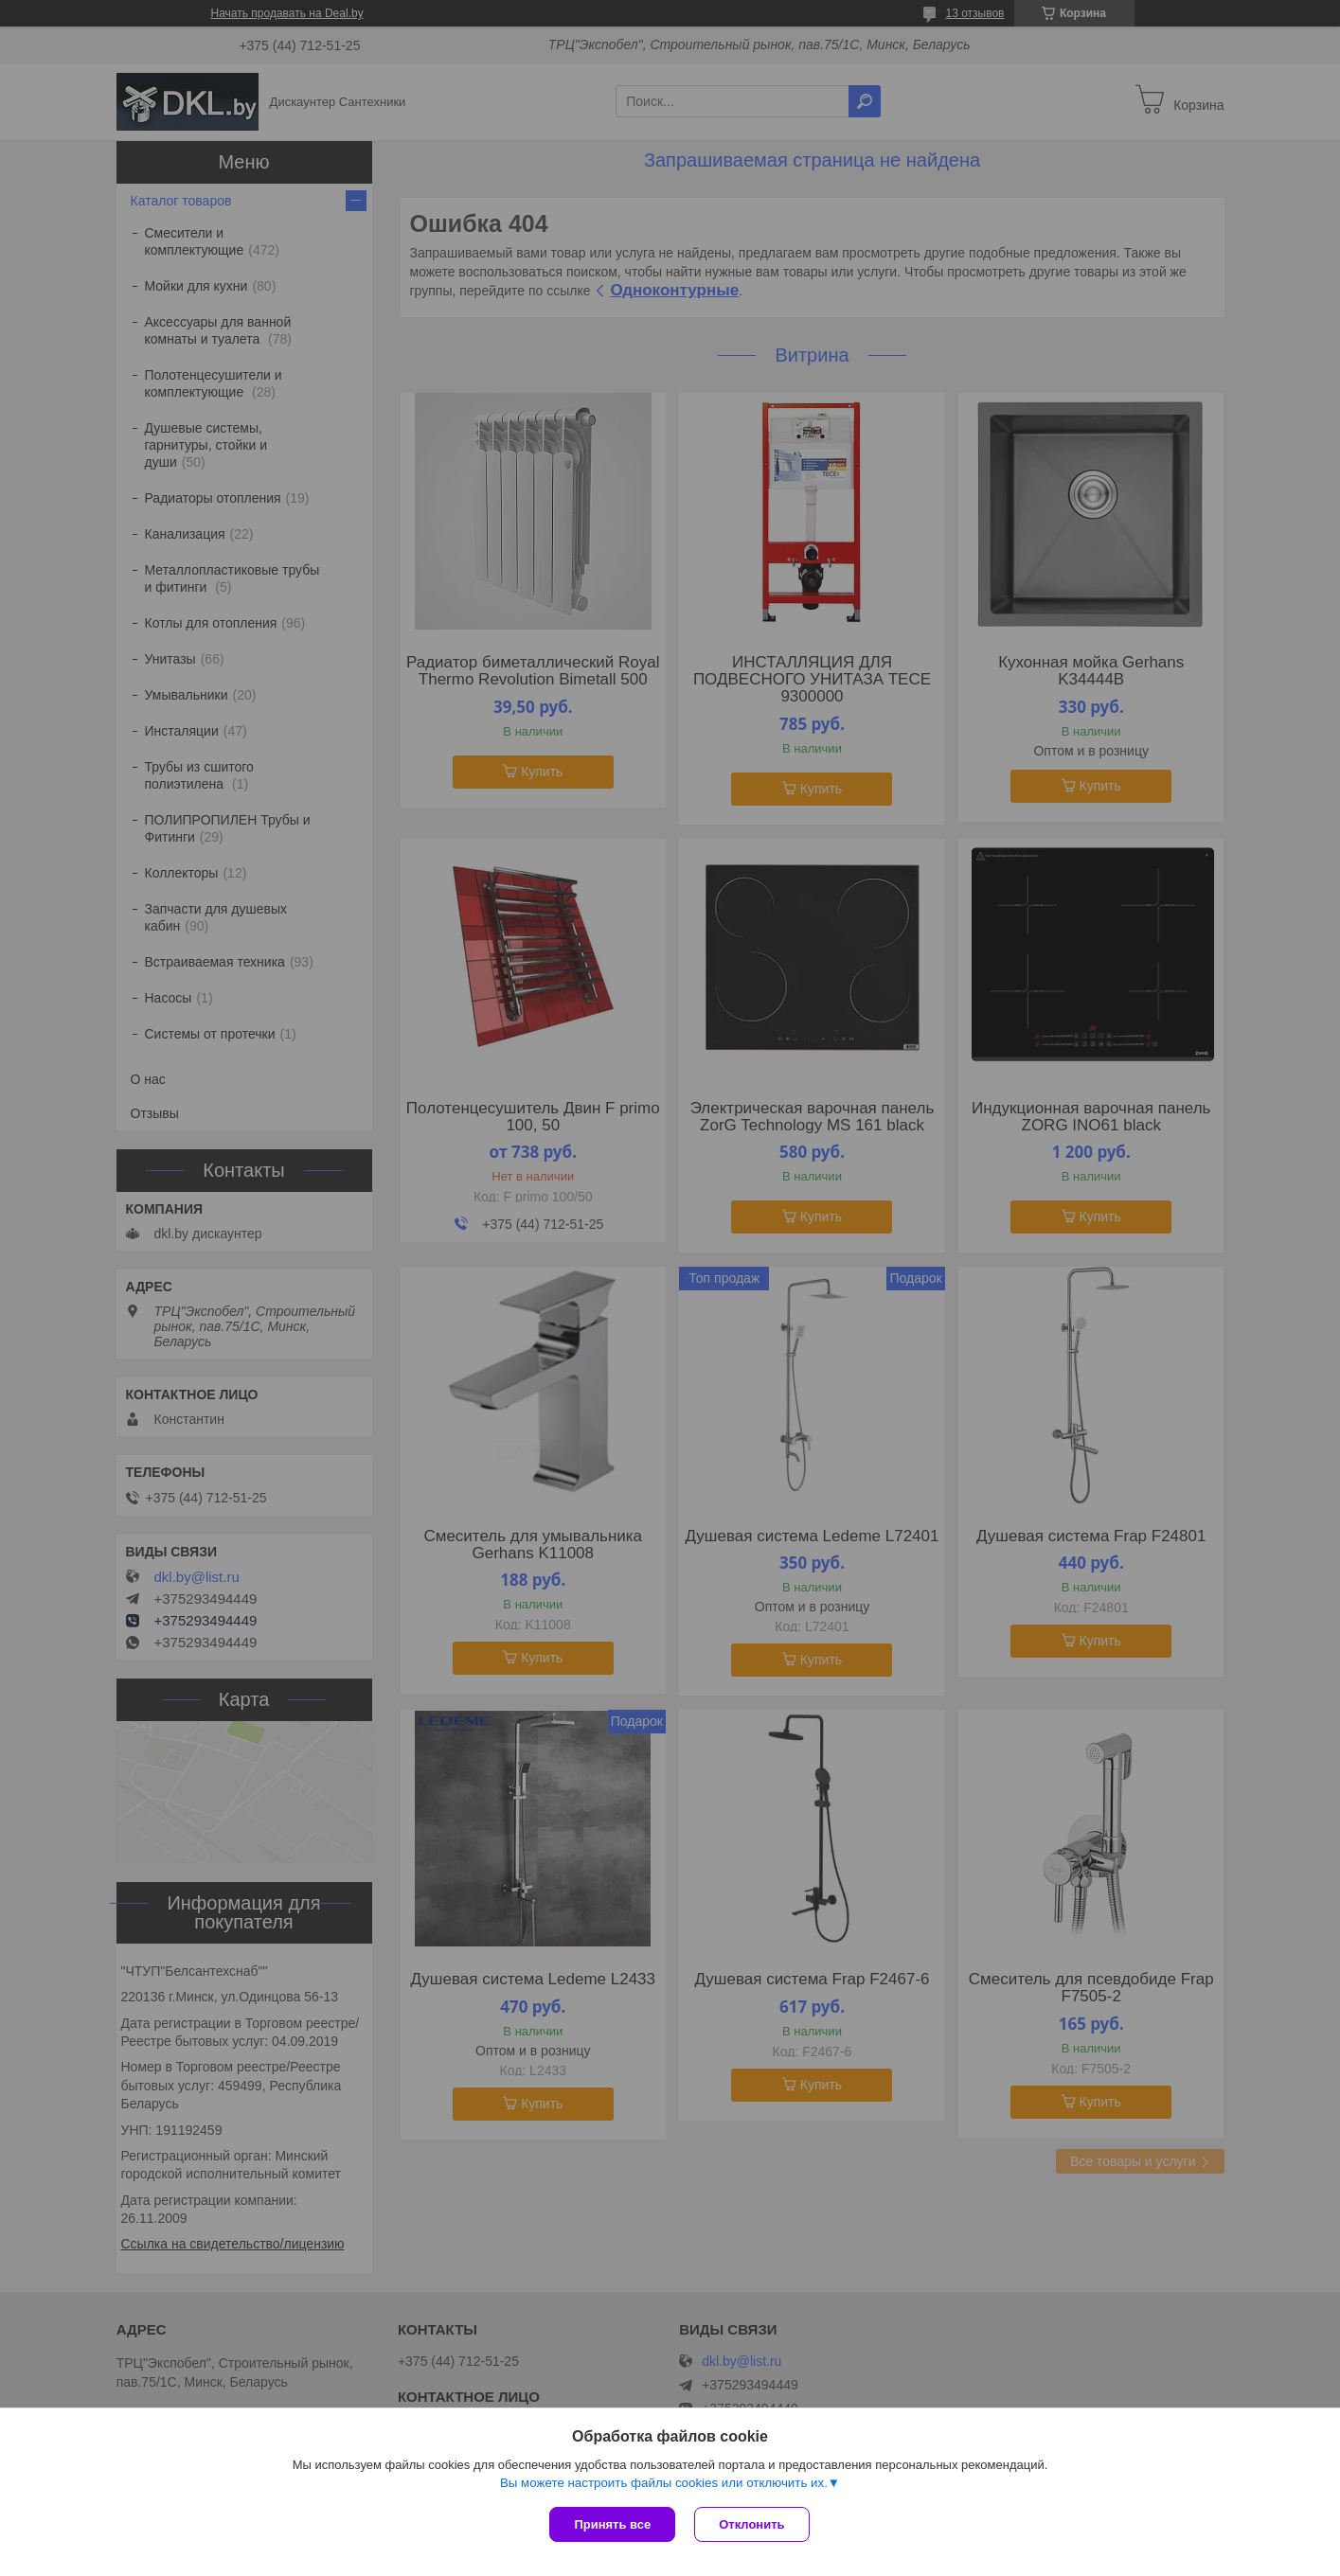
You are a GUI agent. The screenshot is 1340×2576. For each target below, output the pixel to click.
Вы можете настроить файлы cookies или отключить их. (664, 2483)
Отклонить (751, 2524)
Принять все (612, 2524)
